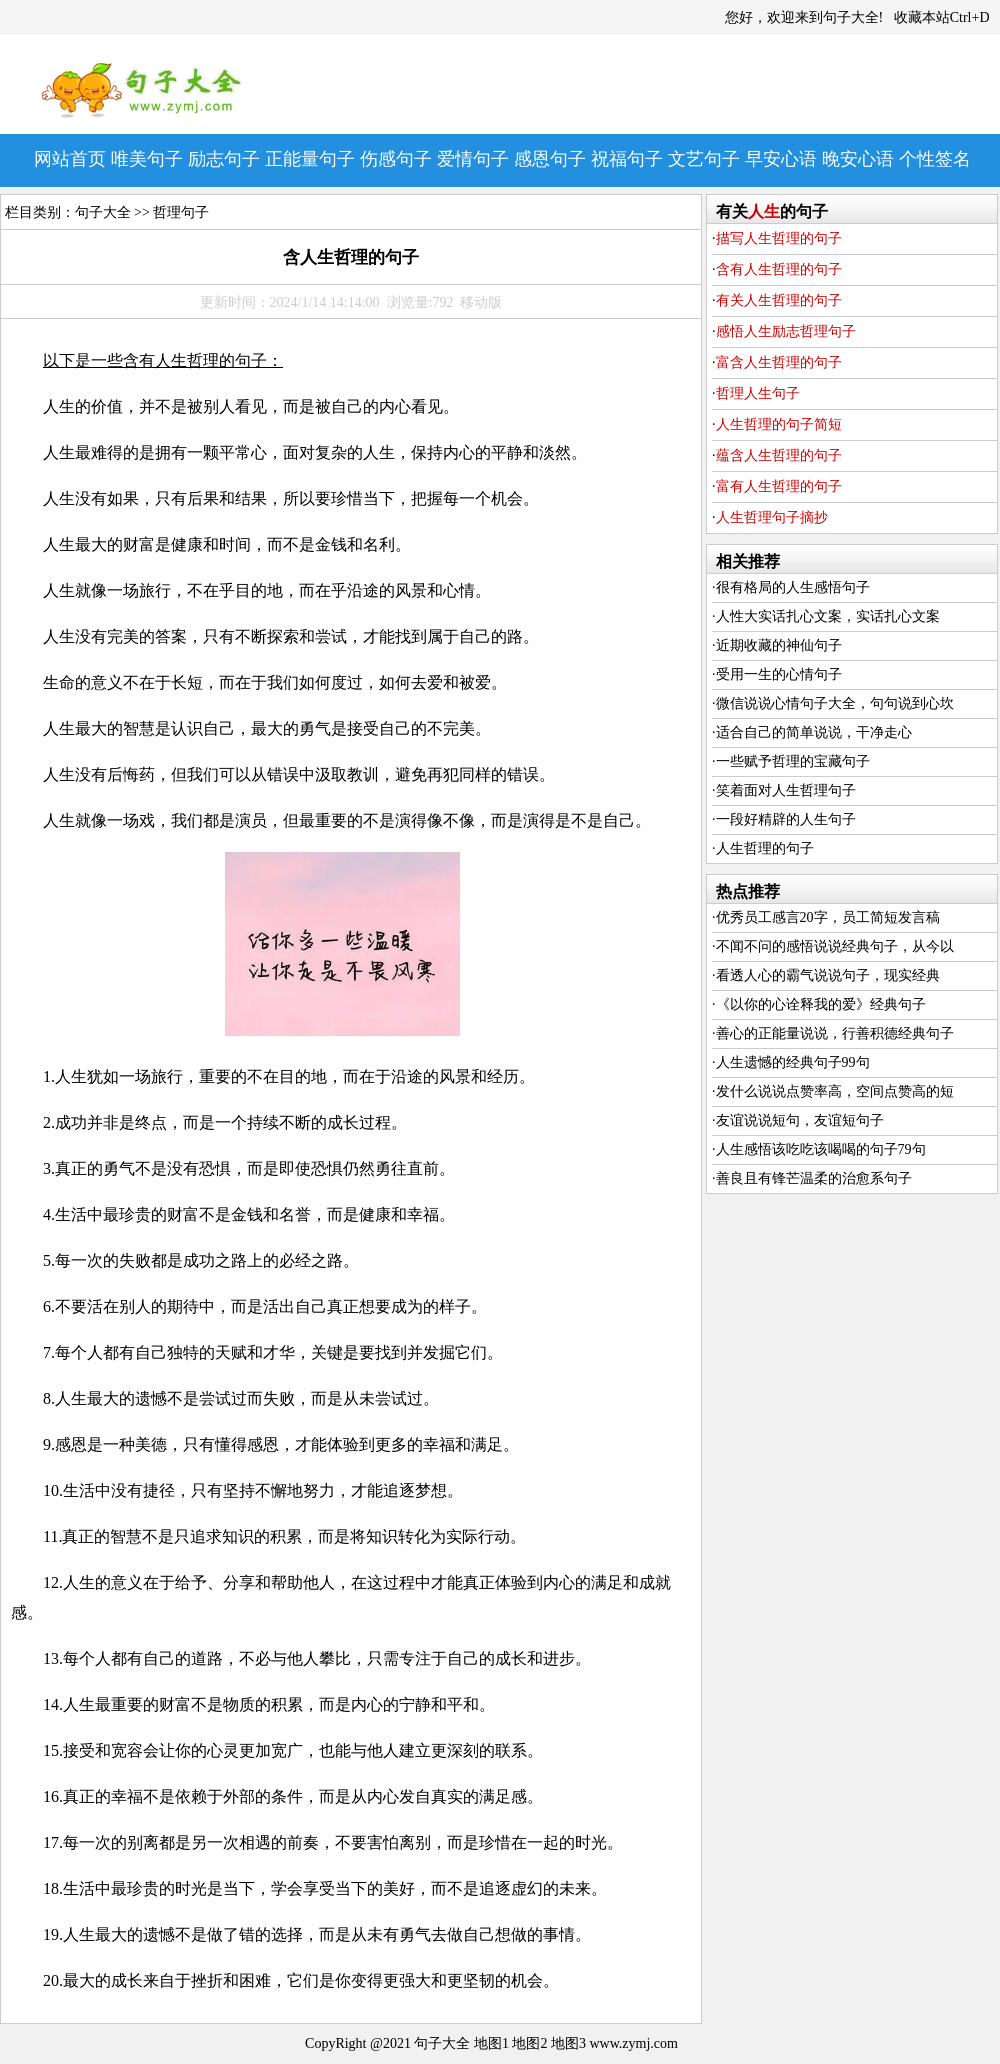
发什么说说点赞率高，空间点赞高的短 (835, 1091)
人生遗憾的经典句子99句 (793, 1062)
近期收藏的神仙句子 (779, 645)
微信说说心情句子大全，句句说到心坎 (835, 703)
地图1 (491, 2043)
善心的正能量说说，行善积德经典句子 (835, 1033)
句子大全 (103, 212)
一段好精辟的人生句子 (786, 819)
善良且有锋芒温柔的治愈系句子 (814, 1178)
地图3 (568, 2043)
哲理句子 (181, 212)
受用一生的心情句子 (779, 674)
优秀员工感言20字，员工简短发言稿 (828, 917)
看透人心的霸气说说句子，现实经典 (828, 975)
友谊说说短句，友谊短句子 (800, 1120)
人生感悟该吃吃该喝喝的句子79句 (821, 1149)
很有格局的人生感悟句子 (793, 587)
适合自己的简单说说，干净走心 (814, 732)
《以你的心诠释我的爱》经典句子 (821, 1004)
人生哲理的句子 (765, 848)
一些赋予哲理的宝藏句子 (793, 761)
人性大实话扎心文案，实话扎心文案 (828, 616)
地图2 (529, 2043)
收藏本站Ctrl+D (942, 17)
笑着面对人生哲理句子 (786, 790)
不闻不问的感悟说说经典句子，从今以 (835, 946)
